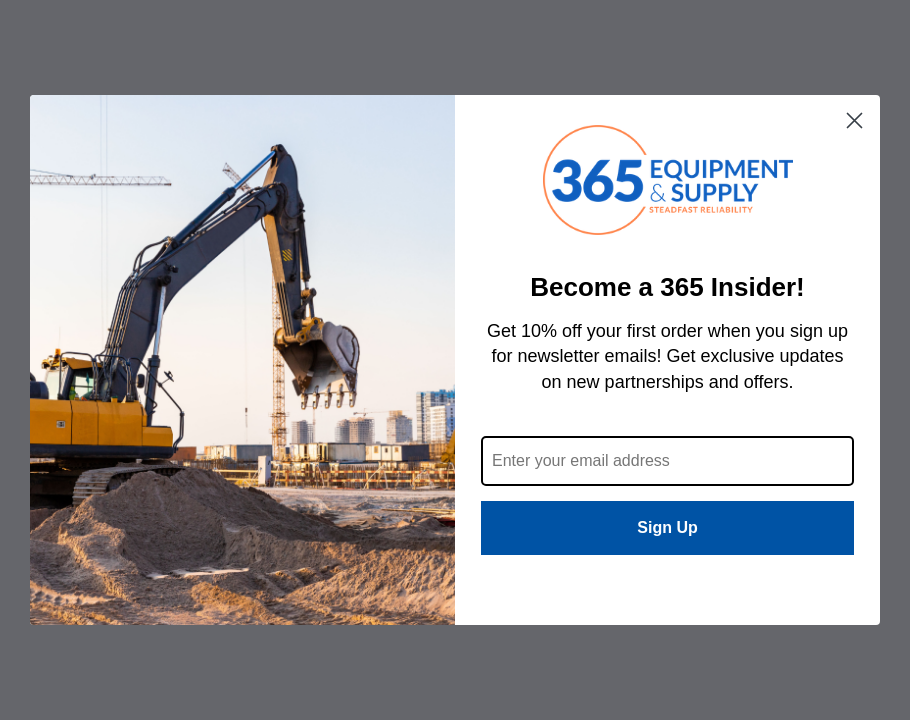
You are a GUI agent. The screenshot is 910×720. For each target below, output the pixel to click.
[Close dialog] (854, 120)
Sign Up (667, 527)
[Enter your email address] (667, 461)
